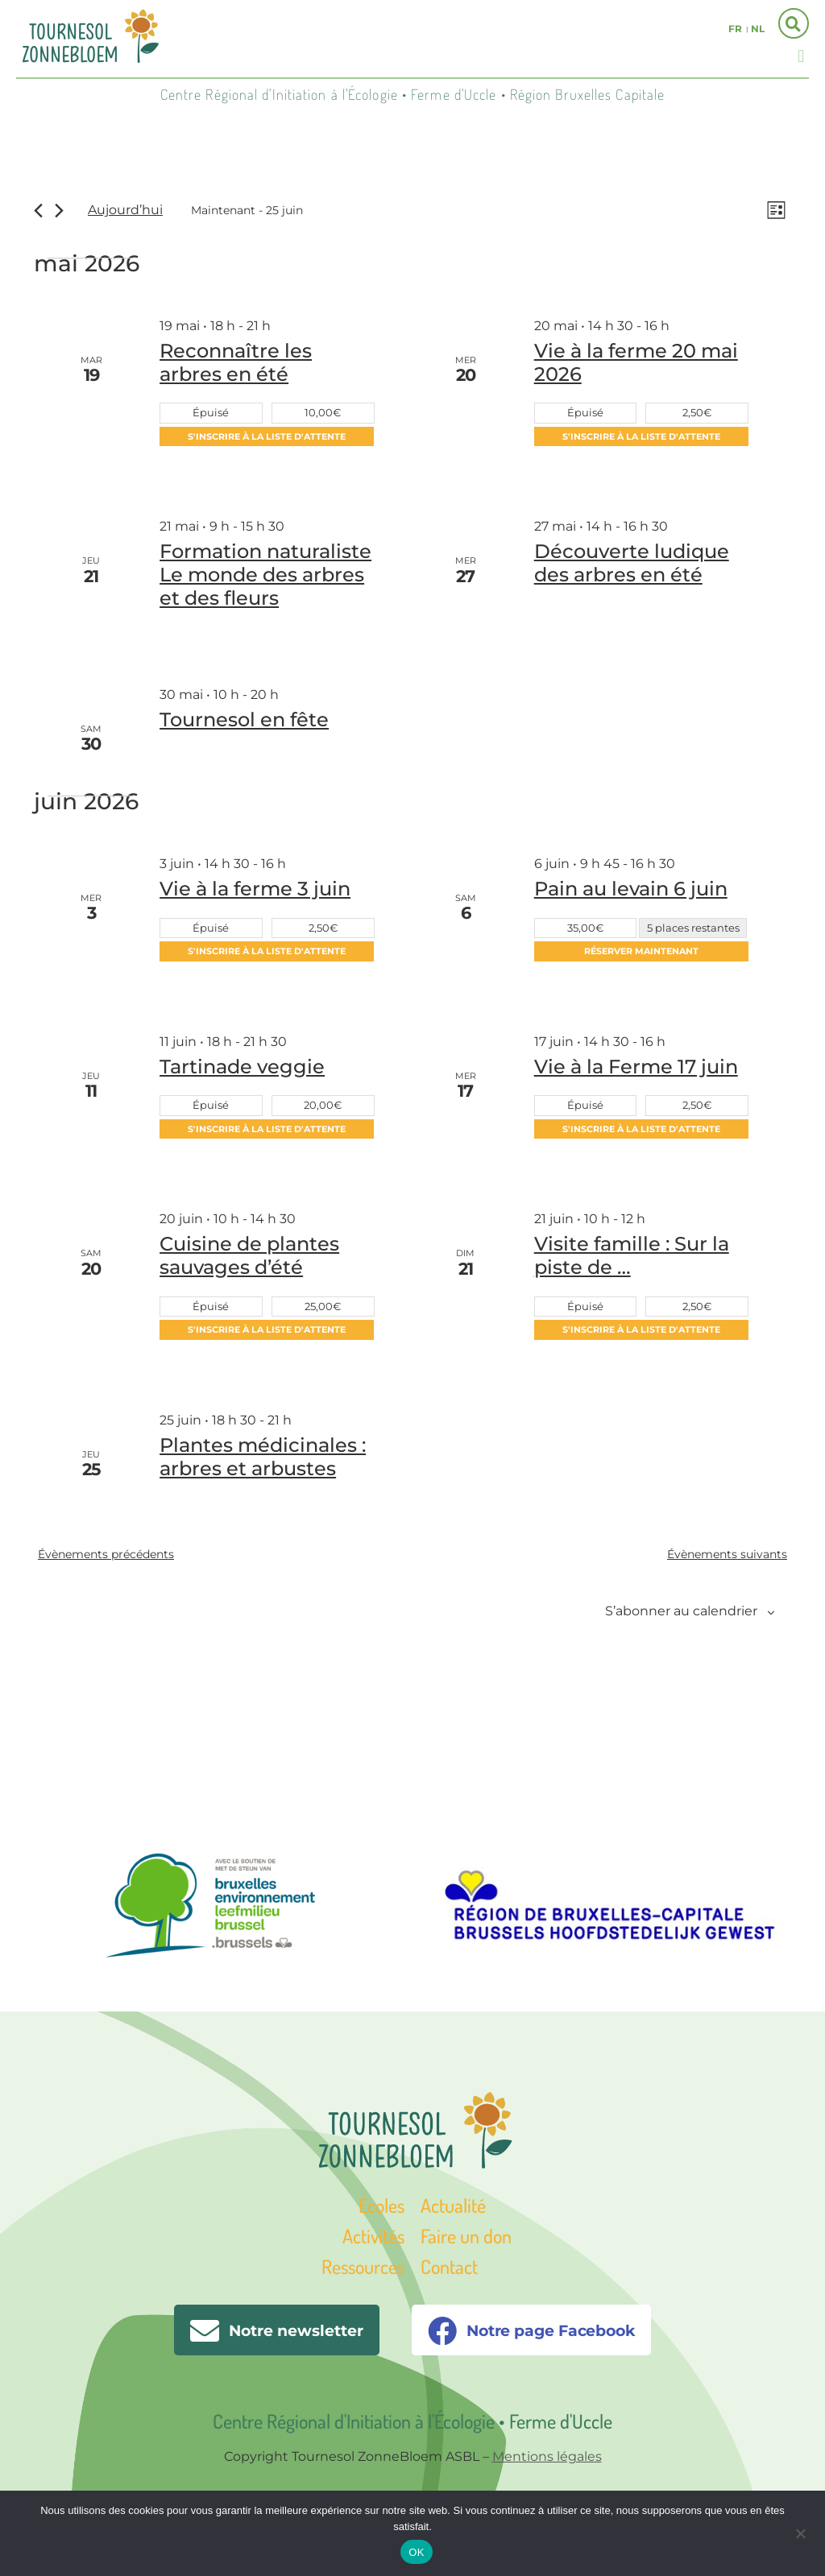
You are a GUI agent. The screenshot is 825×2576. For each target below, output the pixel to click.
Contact (449, 2268)
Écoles (381, 2206)
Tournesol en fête (244, 722)
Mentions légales (547, 2458)
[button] (801, 56)
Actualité (453, 2206)
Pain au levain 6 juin (631, 890)
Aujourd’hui (125, 211)
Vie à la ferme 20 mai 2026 (636, 364)
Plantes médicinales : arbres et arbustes (263, 1459)
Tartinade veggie (242, 1068)
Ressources (362, 2268)
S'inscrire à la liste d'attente (267, 438)
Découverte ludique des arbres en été (631, 565)
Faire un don (466, 2238)
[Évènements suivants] (59, 211)
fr (735, 29)
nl (758, 29)
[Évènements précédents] (38, 211)
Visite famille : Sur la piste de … (631, 1257)
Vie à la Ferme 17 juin (636, 1068)
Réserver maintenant (641, 953)
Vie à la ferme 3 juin (255, 890)
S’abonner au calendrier (681, 1613)
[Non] (800, 2531)
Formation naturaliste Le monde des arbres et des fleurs (265, 577)
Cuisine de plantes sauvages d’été (249, 1257)
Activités (373, 2238)
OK (416, 2552)
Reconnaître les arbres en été (236, 364)
